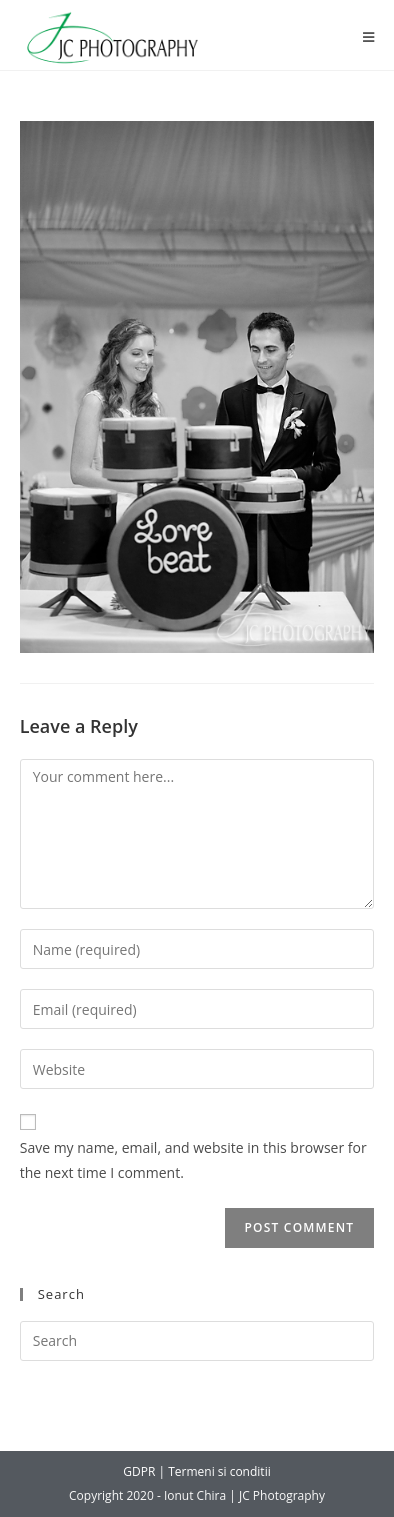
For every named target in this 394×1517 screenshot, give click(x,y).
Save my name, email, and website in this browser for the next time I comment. (193, 1160)
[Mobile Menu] (369, 37)
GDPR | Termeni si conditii (196, 1471)
